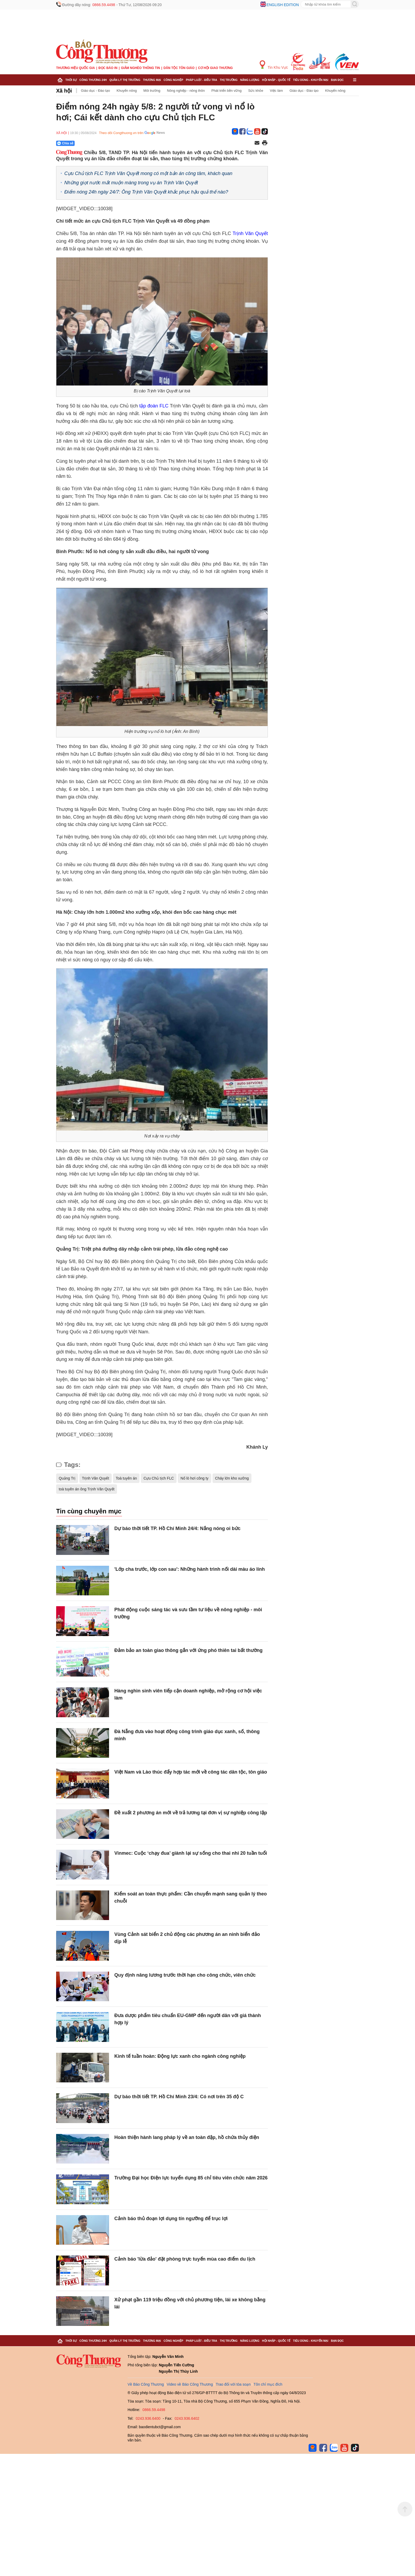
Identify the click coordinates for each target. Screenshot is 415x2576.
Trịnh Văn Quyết (250, 233)
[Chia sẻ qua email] (257, 143)
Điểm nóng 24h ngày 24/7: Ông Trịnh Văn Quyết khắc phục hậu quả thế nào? (146, 192)
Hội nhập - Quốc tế (276, 79)
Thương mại (152, 79)
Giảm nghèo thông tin (140, 68)
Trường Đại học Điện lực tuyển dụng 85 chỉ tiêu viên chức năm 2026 (191, 2177)
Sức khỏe (255, 91)
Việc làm (276, 91)
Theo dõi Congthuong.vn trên (121, 133)
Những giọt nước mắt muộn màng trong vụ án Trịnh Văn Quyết (131, 182)
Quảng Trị (67, 1478)
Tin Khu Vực (274, 65)
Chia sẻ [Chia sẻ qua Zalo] (65, 143)
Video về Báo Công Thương (190, 2384)
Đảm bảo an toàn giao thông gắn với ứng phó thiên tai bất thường (188, 1650)
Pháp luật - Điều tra (201, 79)
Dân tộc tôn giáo (179, 68)
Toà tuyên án (126, 1478)
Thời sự (71, 79)
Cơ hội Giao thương (215, 68)
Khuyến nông (126, 91)
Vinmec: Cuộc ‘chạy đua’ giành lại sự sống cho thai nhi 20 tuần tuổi (190, 1853)
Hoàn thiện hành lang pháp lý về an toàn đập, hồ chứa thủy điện (186, 2137)
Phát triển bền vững (226, 91)
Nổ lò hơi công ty (195, 1478)
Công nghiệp (173, 79)
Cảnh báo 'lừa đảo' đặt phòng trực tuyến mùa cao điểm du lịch (184, 2259)
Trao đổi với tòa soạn (233, 2384)
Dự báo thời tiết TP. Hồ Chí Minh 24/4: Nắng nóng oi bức (177, 1528)
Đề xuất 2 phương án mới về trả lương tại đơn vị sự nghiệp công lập (190, 1812)
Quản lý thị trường (124, 79)
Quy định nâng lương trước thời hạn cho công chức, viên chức (185, 1975)
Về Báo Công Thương (146, 2384)
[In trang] (264, 143)
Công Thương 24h (93, 79)
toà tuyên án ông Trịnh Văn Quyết (86, 1489)
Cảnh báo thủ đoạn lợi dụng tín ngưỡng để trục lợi (171, 2218)
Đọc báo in (108, 68)
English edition (283, 5)
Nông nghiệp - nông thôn (186, 91)
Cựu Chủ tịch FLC (158, 1478)
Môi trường (151, 91)
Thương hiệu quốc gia (75, 68)
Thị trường (228, 79)
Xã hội (64, 91)
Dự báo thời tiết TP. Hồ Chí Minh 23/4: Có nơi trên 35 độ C (179, 2096)
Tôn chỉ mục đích (268, 2384)
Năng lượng (250, 79)
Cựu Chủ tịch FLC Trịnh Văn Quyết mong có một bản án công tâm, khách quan (148, 173)
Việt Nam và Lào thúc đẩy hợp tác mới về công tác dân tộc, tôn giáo (190, 1772)
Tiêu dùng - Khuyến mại (310, 79)
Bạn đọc (337, 79)
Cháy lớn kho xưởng (232, 1478)
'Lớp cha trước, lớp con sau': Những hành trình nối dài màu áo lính (189, 1569)
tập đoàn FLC (153, 405)
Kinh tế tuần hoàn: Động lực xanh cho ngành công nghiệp (180, 2056)
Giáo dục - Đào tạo (95, 91)
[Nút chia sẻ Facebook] (97, 143)
